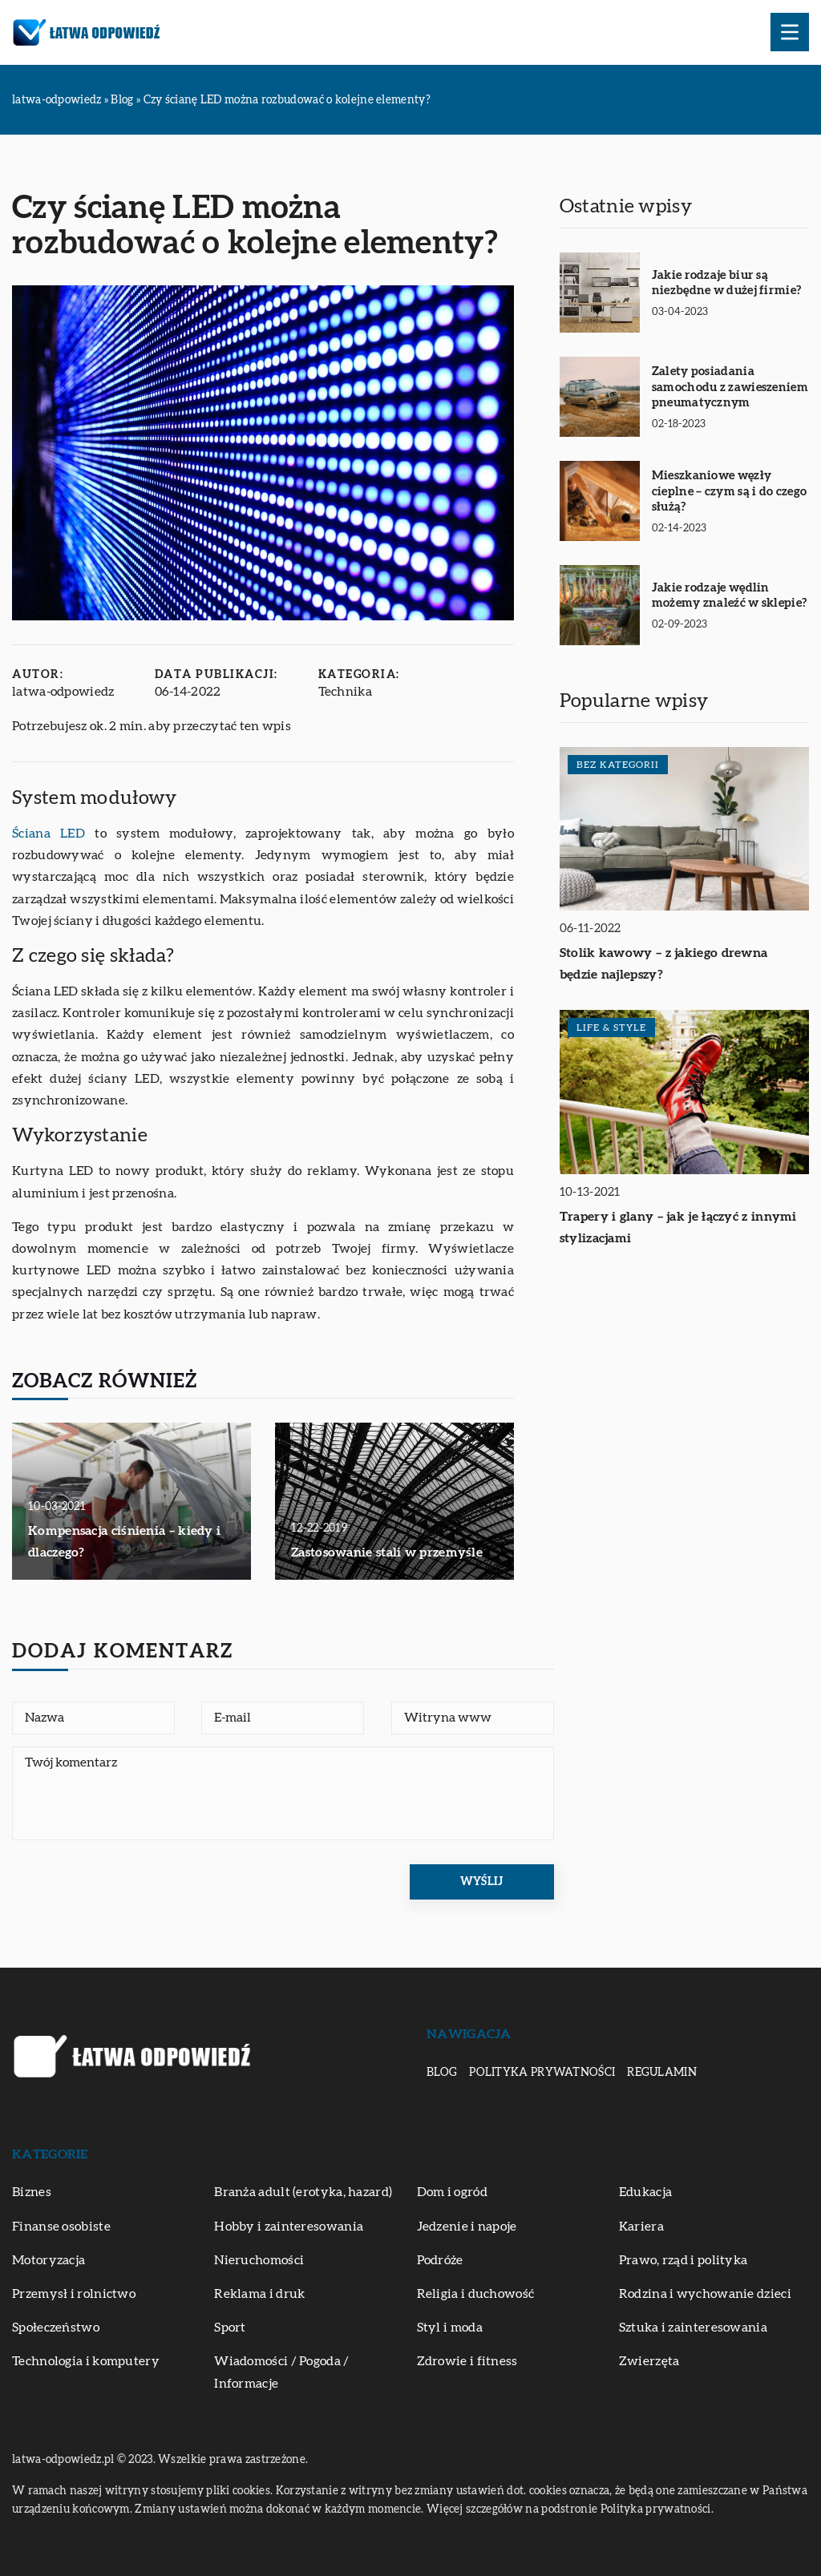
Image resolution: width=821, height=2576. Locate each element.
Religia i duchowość (476, 2293)
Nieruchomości (259, 2260)
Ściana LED (48, 833)
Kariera (641, 2226)
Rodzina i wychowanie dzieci (705, 2293)
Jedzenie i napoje (467, 2226)
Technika (345, 691)
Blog (442, 2072)
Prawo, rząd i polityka (683, 2260)
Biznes (31, 2192)
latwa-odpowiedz (63, 691)
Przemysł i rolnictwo (73, 2293)
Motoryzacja (48, 2260)
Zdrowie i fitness (467, 2361)
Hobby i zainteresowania (288, 2226)
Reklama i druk (259, 2293)
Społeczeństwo (55, 2327)
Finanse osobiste (61, 2226)
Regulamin (662, 2072)
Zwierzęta (649, 2361)
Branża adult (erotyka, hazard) (303, 2192)
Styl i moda (450, 2327)
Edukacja (645, 2192)
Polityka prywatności (542, 2072)
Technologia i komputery (86, 2361)
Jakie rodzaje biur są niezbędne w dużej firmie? (727, 283)
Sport (230, 2327)
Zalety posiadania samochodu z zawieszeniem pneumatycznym (730, 387)
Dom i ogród (452, 2192)
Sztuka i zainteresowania (693, 2327)
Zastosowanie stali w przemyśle (387, 1552)
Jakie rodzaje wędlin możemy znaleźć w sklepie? (729, 596)
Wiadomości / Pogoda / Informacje (281, 2372)
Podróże (440, 2260)
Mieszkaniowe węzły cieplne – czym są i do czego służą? (729, 491)
